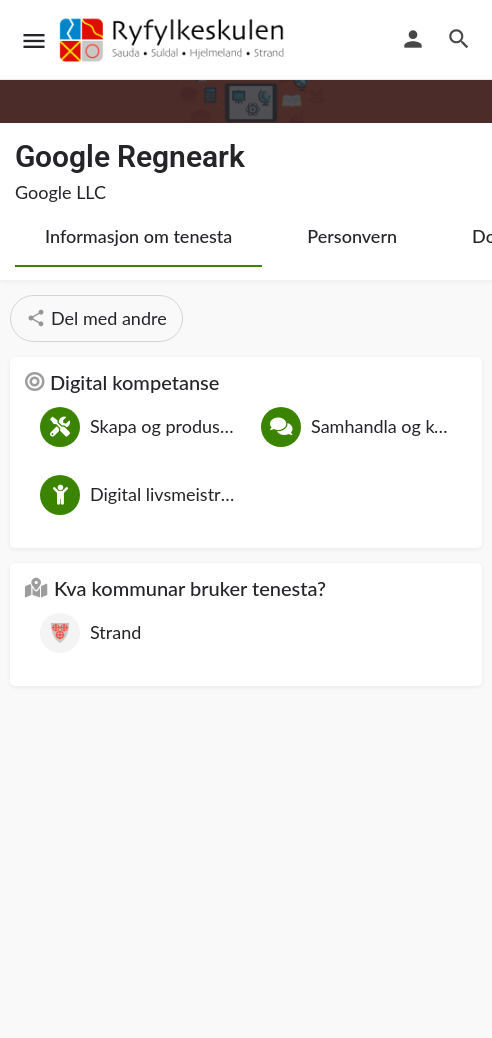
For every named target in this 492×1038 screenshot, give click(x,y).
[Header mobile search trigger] (459, 39)
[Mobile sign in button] (413, 39)
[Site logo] (175, 40)
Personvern (352, 236)
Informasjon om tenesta (138, 236)
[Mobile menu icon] (34, 40)
